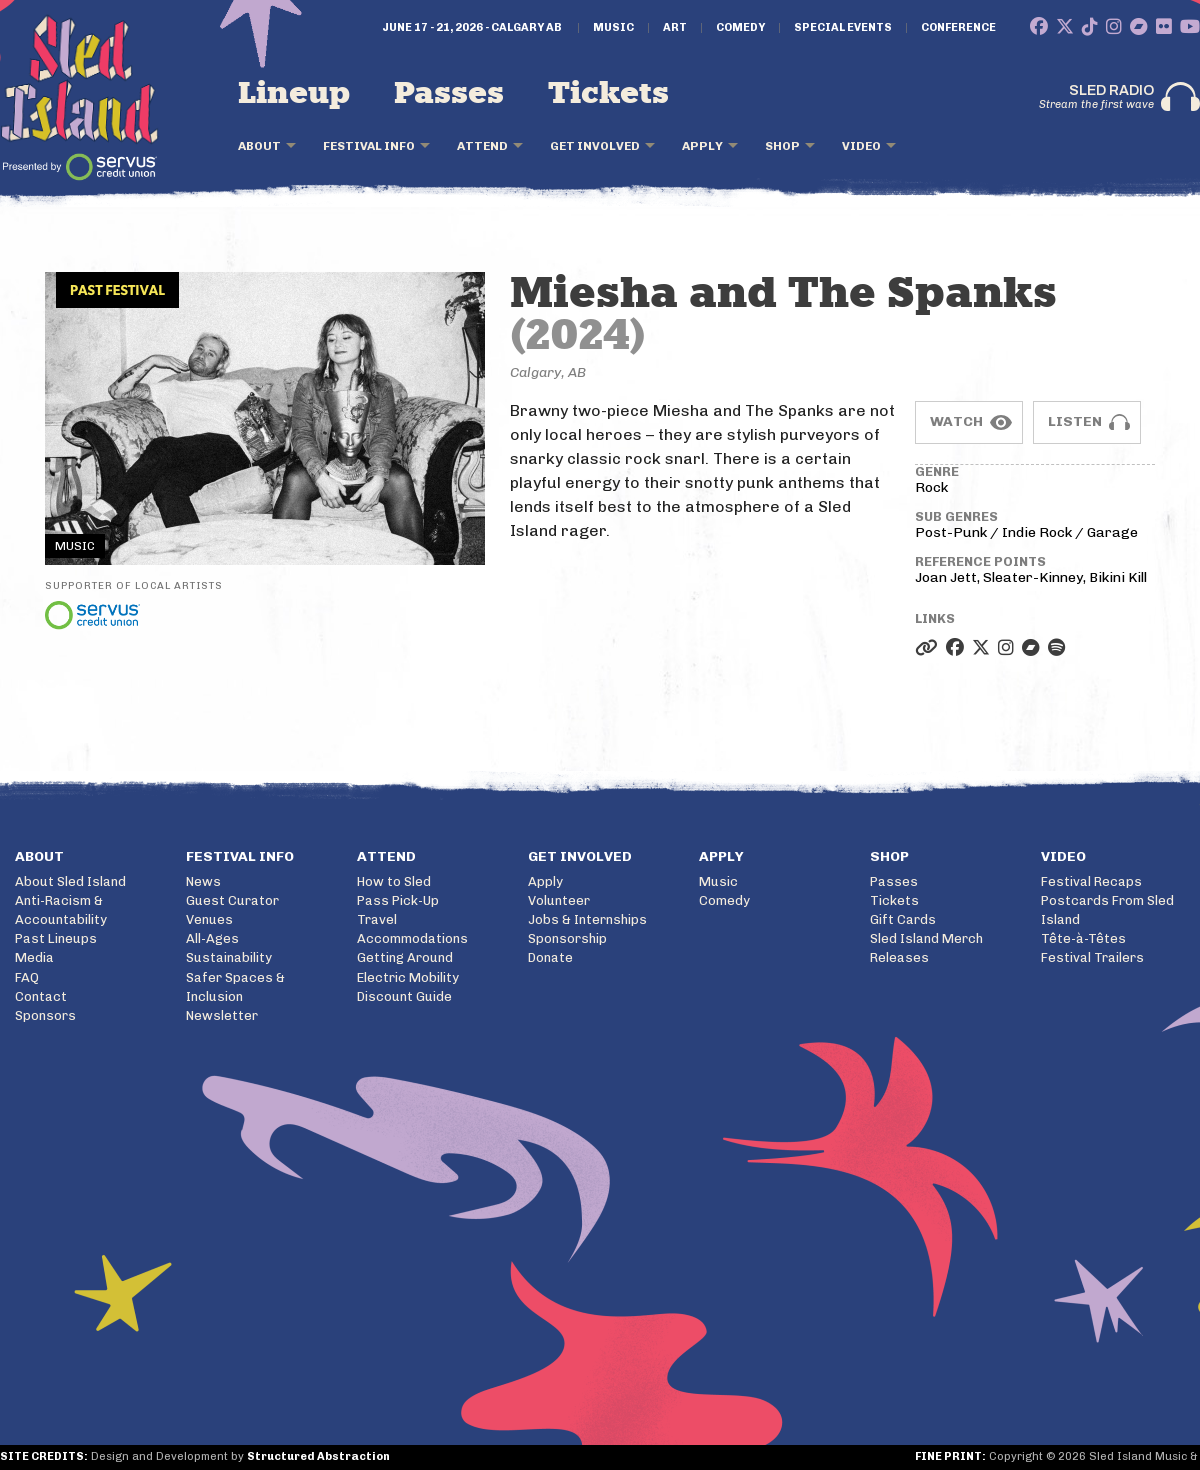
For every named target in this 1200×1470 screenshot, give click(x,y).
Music (613, 28)
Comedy (740, 28)
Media (34, 957)
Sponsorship (567, 938)
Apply (702, 146)
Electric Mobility (408, 977)
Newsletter (222, 1015)
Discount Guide (404, 996)
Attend (482, 146)
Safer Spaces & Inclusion (235, 987)
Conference (958, 28)
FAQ (27, 977)
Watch (956, 421)
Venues (209, 919)
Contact (41, 996)
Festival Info (369, 146)
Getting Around (405, 957)
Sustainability (229, 957)
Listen (1075, 421)
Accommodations (412, 938)
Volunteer (559, 900)
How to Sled (394, 881)
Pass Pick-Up (398, 900)
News (203, 881)
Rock (931, 487)
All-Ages (212, 938)
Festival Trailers (1092, 957)
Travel (377, 919)
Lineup (294, 94)
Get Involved (595, 146)
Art (675, 28)
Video (861, 146)
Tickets (608, 94)
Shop (782, 146)
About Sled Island (70, 881)
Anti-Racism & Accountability (61, 910)
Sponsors (45, 1015)
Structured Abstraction (318, 1456)
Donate (550, 957)
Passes (449, 94)
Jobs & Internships (587, 919)
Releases (899, 957)
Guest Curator (232, 900)
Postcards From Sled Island (1107, 910)
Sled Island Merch (926, 938)
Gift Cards (903, 919)
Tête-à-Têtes (1083, 938)
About (259, 146)
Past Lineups (56, 938)
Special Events (843, 28)
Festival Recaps (1091, 881)
